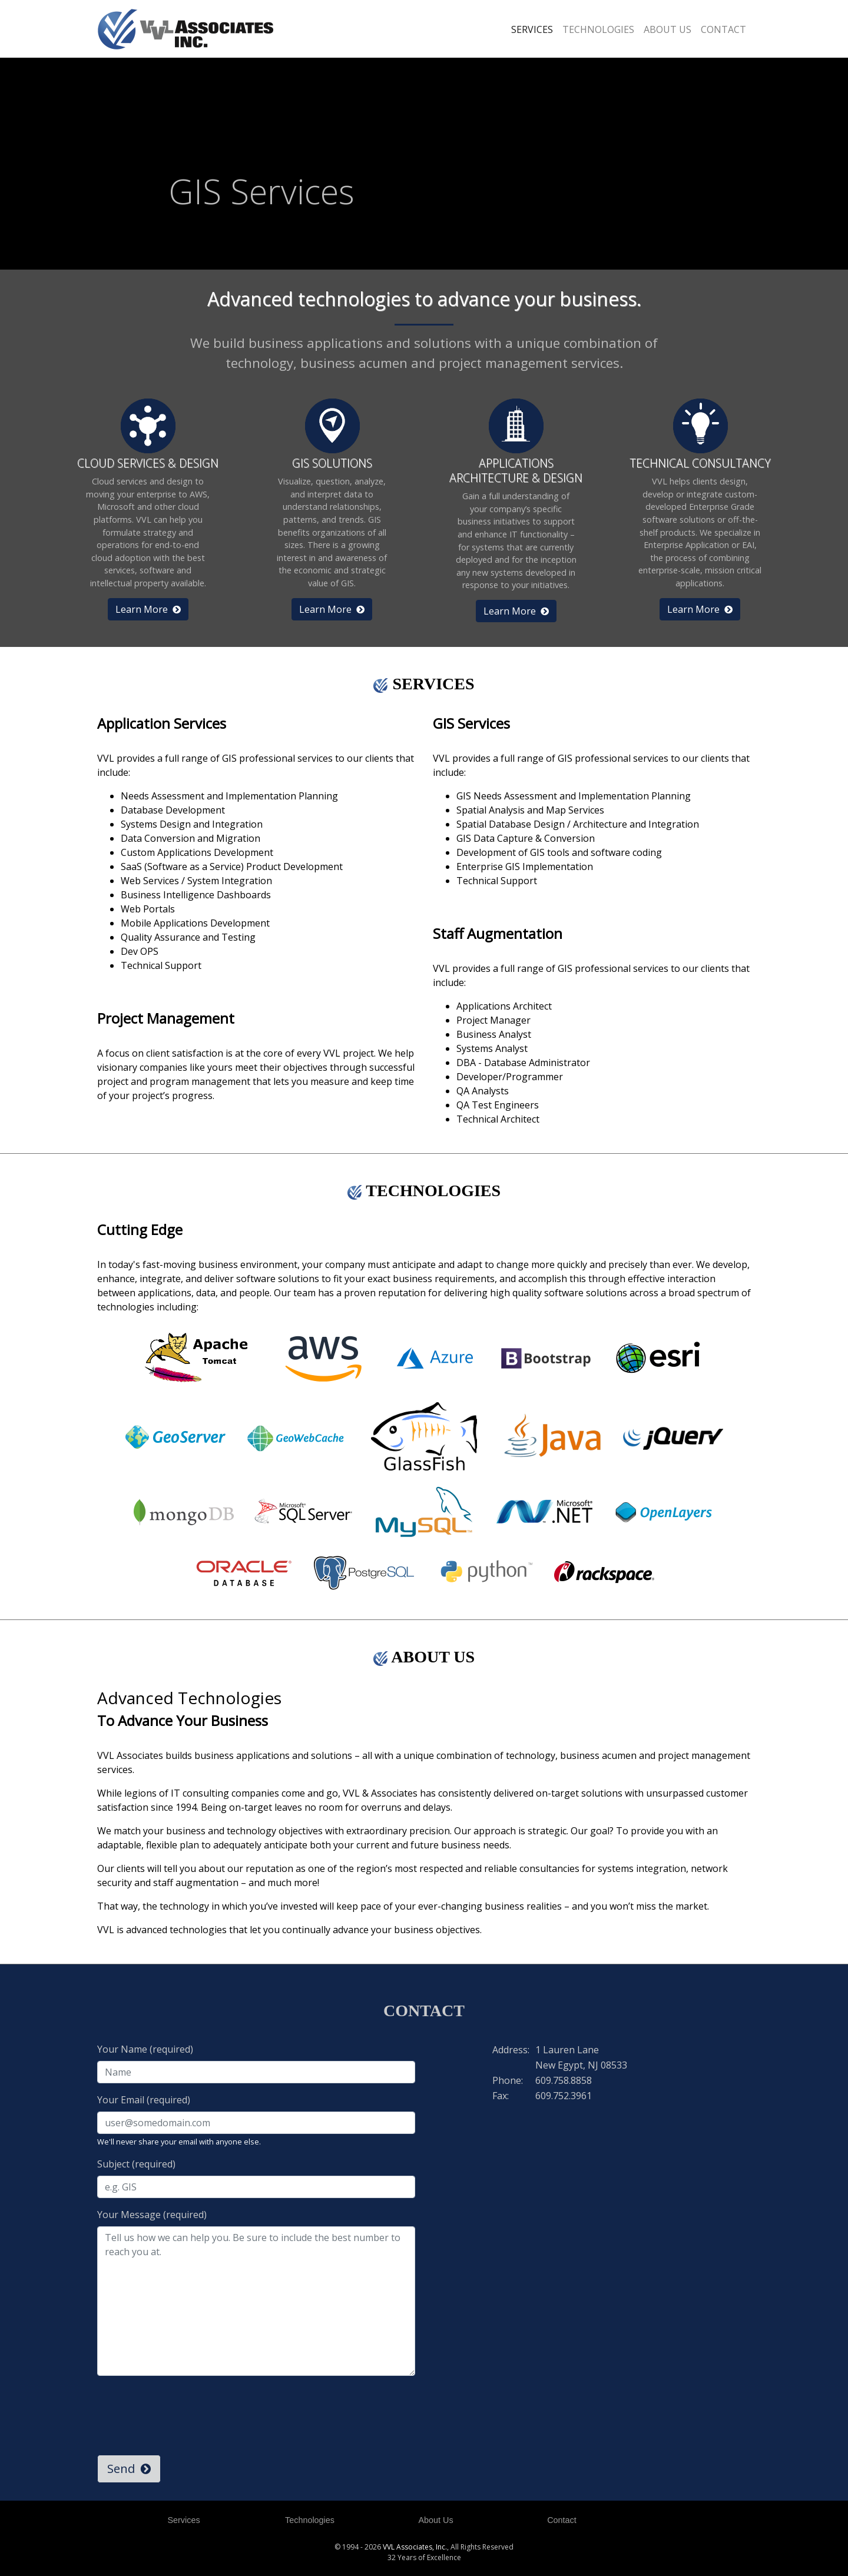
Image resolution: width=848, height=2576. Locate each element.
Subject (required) (136, 2163)
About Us (435, 2520)
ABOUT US (667, 29)
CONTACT (723, 29)
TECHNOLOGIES (598, 29)
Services (183, 2520)
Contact (562, 2520)
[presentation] (186, 2408)
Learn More (148, 609)
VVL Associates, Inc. (415, 2547)
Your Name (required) (145, 2049)
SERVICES (532, 29)
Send (129, 2469)
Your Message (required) (152, 2214)
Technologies (309, 2520)
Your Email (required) (143, 2099)
